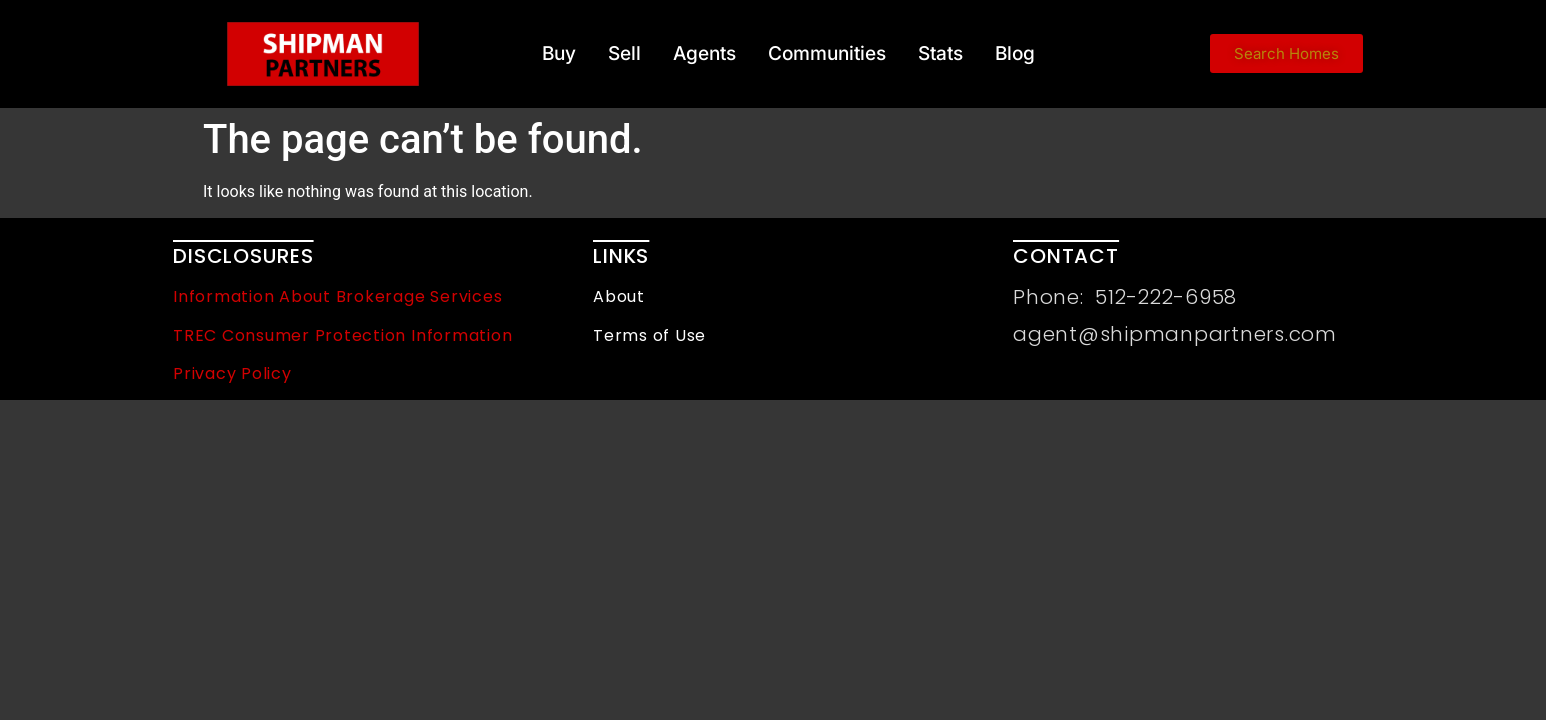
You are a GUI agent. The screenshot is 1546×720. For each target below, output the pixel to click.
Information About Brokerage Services (337, 296)
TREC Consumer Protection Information (342, 335)
